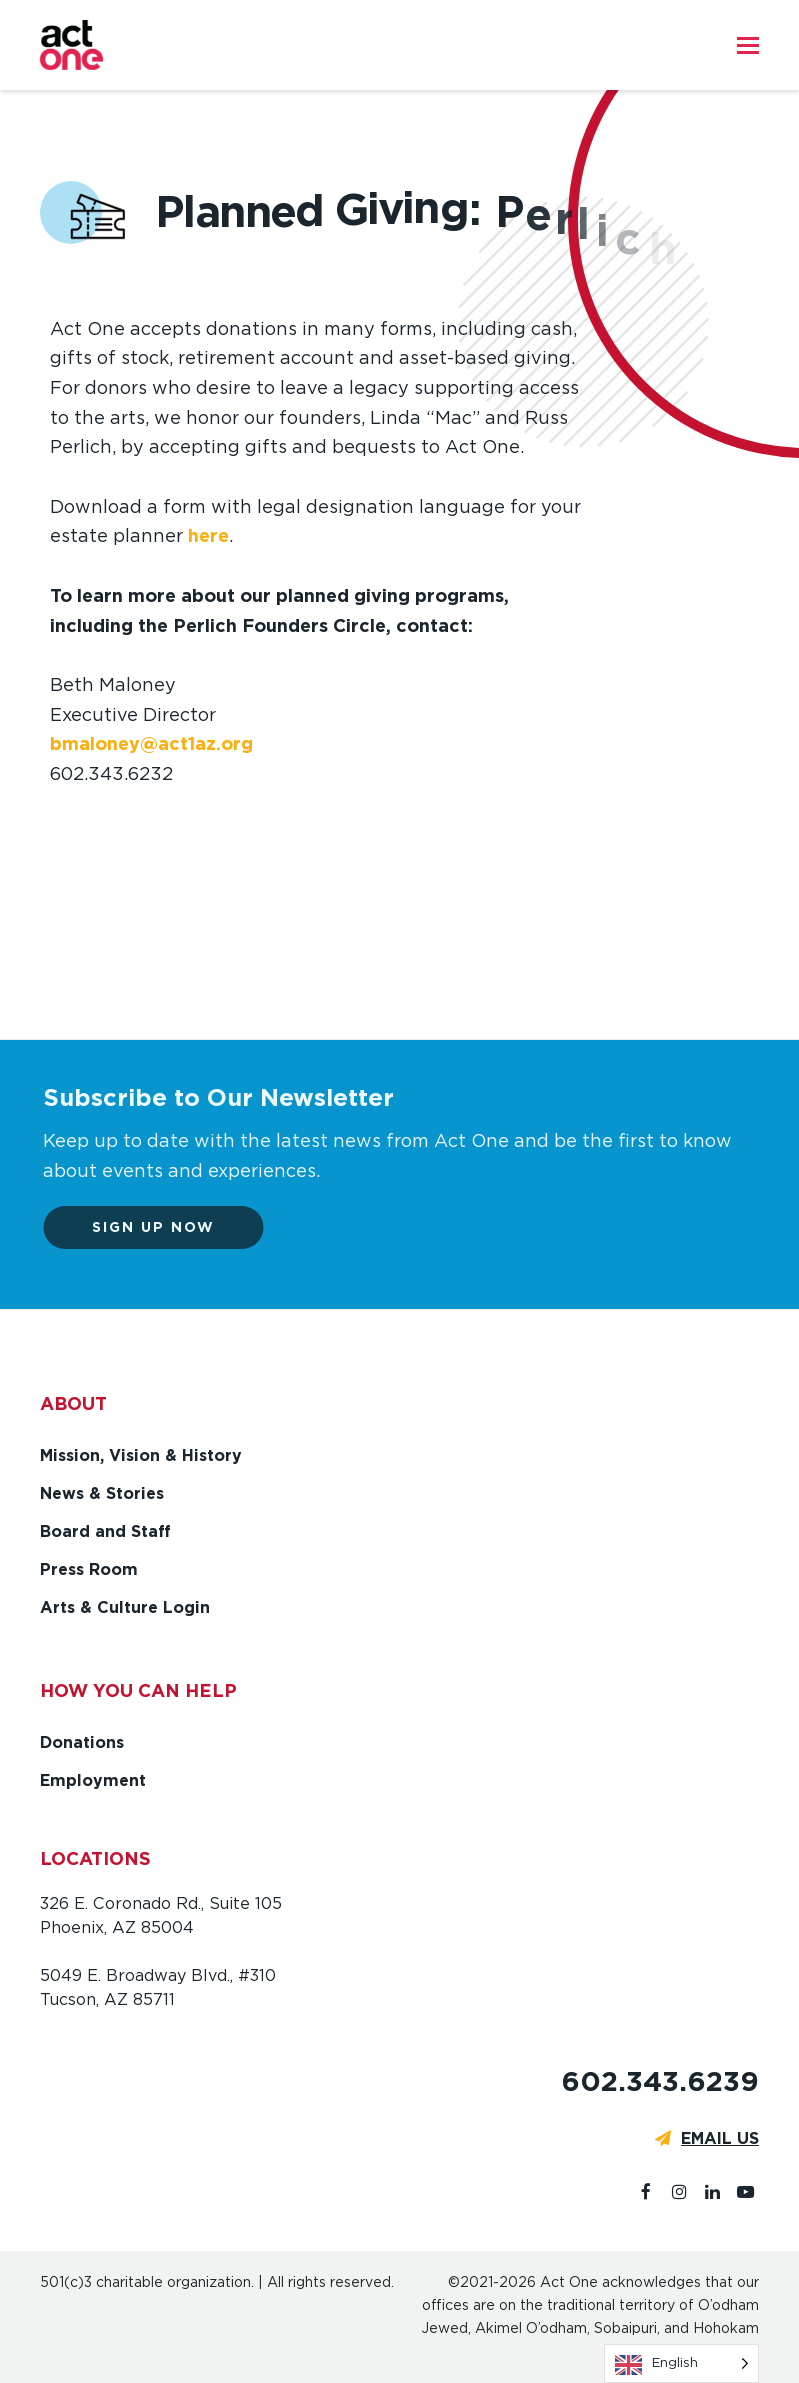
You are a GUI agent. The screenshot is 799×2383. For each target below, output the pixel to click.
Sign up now (161, 1227)
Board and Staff (105, 1531)
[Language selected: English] (681, 2363)
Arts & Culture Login (125, 1607)
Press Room (89, 1569)
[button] (748, 45)
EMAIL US (720, 2138)
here (208, 535)
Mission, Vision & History (141, 1455)
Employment (93, 1780)
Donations (82, 1742)
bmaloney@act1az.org (151, 743)
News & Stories (102, 1493)
